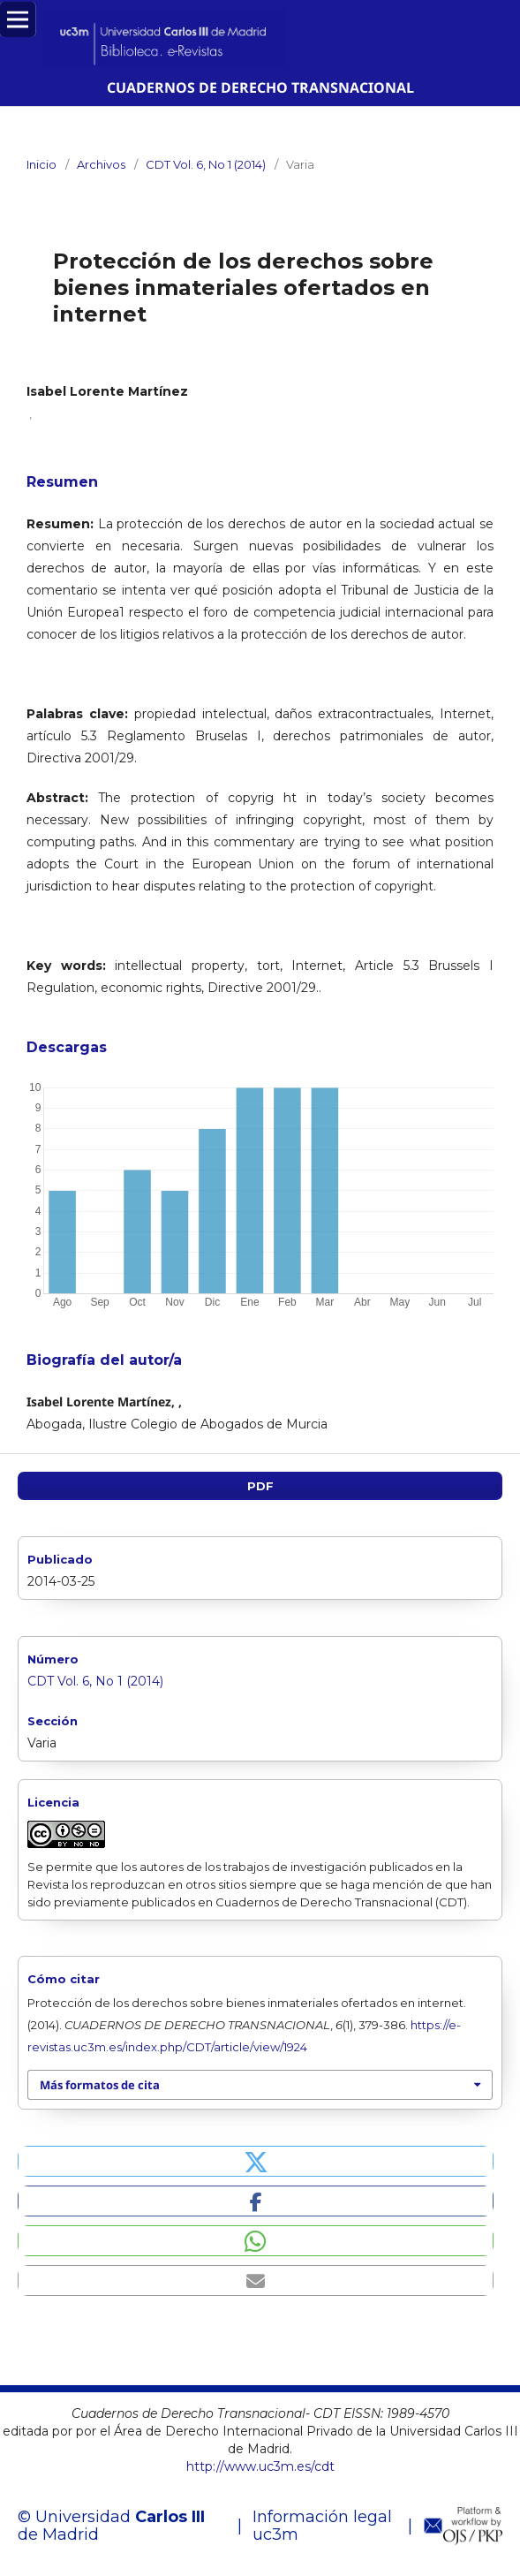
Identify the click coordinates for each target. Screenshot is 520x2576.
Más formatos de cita (100, 2085)
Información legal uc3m (322, 2525)
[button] (256, 2161)
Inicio (41, 164)
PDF (260, 1486)
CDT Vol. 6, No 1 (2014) (206, 164)
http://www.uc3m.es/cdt (260, 2466)
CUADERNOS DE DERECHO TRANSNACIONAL (260, 87)
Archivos (101, 164)
